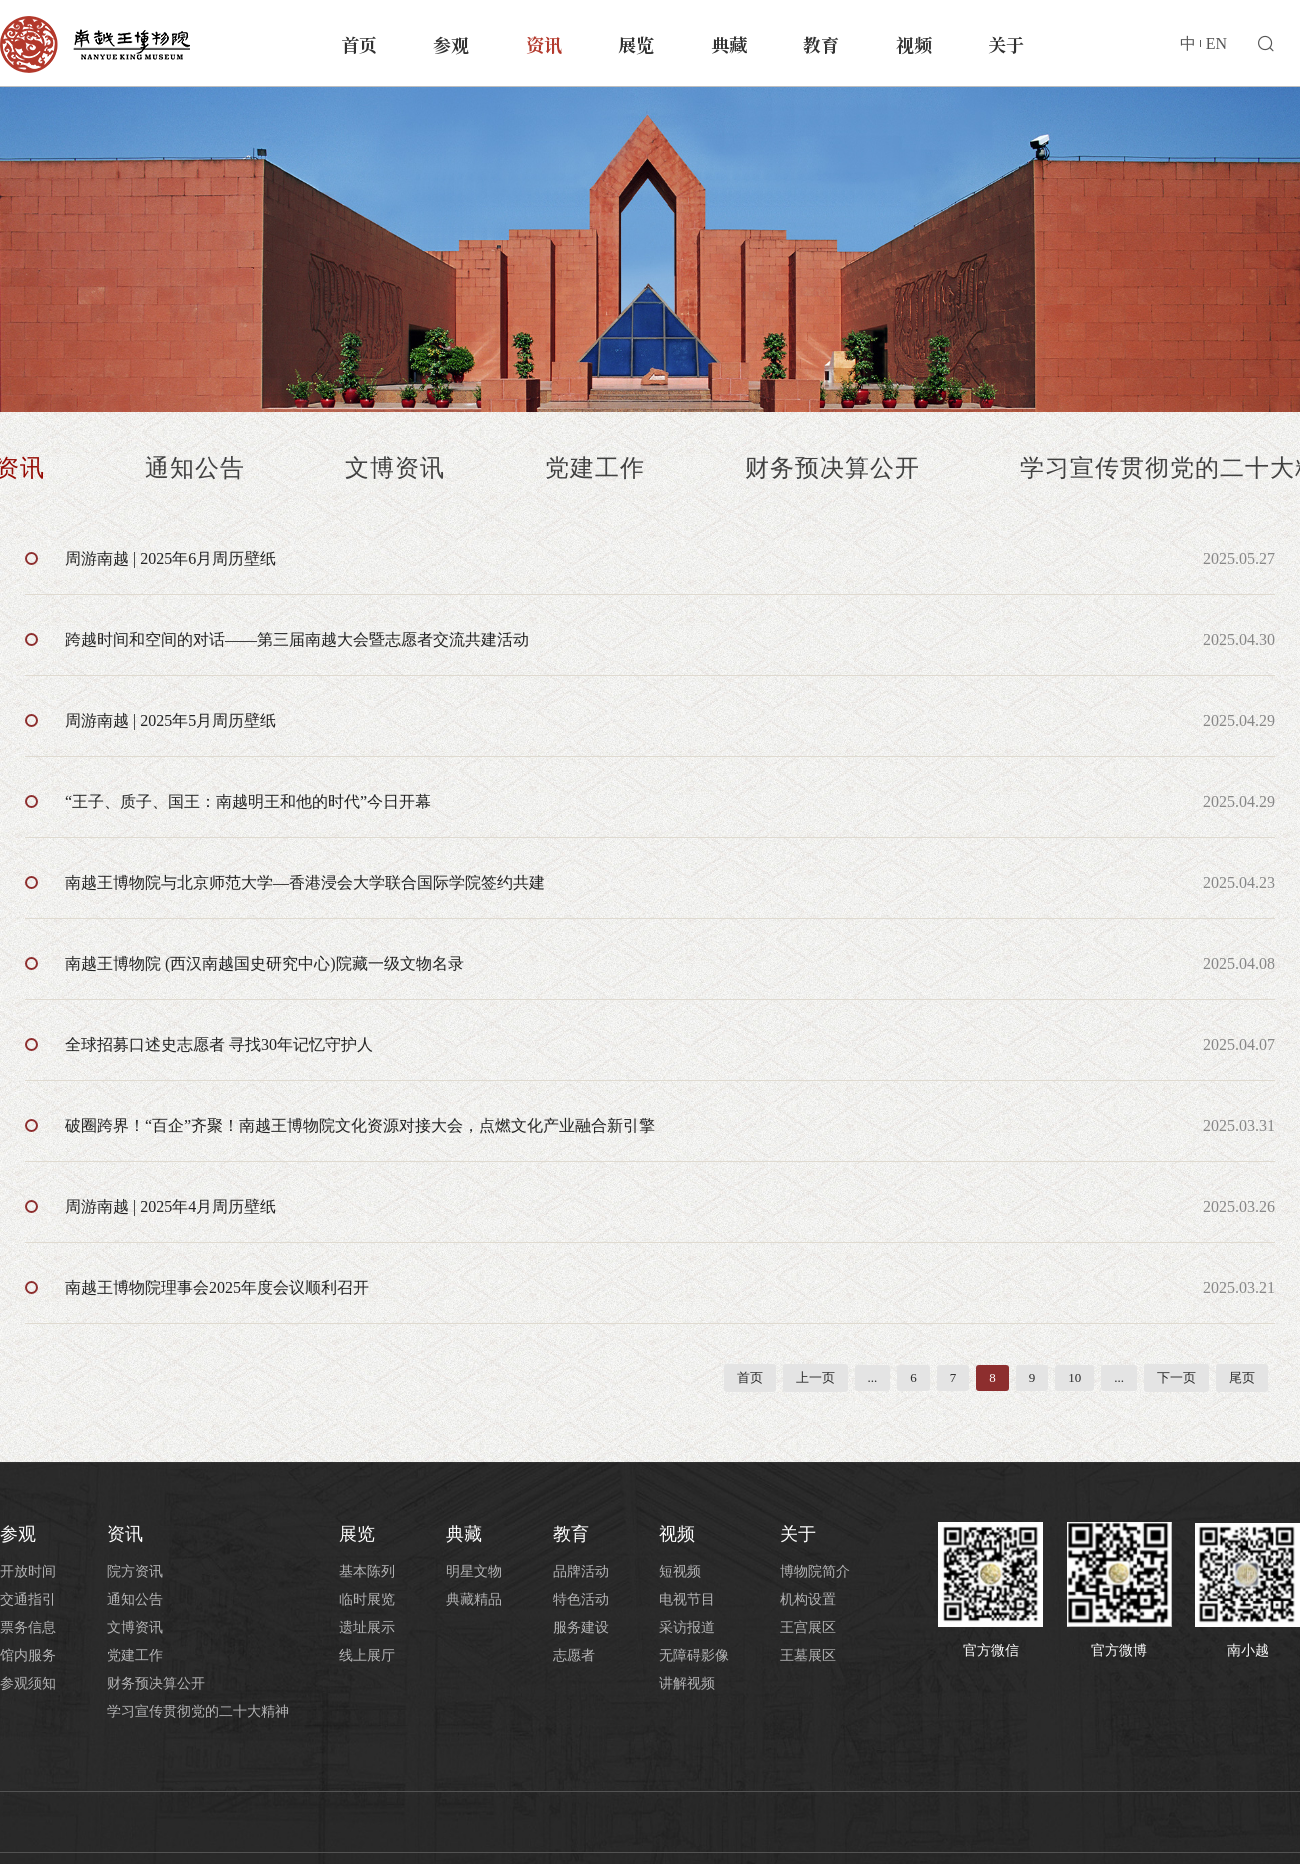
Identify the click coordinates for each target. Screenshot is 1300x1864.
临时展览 (367, 1599)
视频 (914, 44)
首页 (359, 44)
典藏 (729, 44)
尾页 (1242, 1377)
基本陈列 (367, 1571)
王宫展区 (808, 1627)
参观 (451, 44)
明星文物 (474, 1571)
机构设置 (808, 1599)
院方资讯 (135, 1571)
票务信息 (28, 1627)
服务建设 (581, 1627)
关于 (1006, 44)
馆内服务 (28, 1655)
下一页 (1176, 1377)
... (873, 1377)
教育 (821, 44)
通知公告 (195, 468)
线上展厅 (367, 1655)
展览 (636, 44)
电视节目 (687, 1599)
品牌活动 (581, 1571)
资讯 (544, 44)
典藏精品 (474, 1599)
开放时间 (28, 1571)
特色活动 (581, 1599)
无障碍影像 (694, 1655)
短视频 (680, 1571)
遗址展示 (367, 1627)
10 (1074, 1377)
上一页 (815, 1377)
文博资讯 (395, 468)
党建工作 (595, 468)
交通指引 (28, 1599)
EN (1216, 43)
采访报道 (687, 1627)
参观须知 (28, 1683)
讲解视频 (687, 1683)
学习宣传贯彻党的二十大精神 (198, 1711)
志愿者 (574, 1655)
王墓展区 (808, 1655)
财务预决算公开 (832, 468)
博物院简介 (815, 1571)
